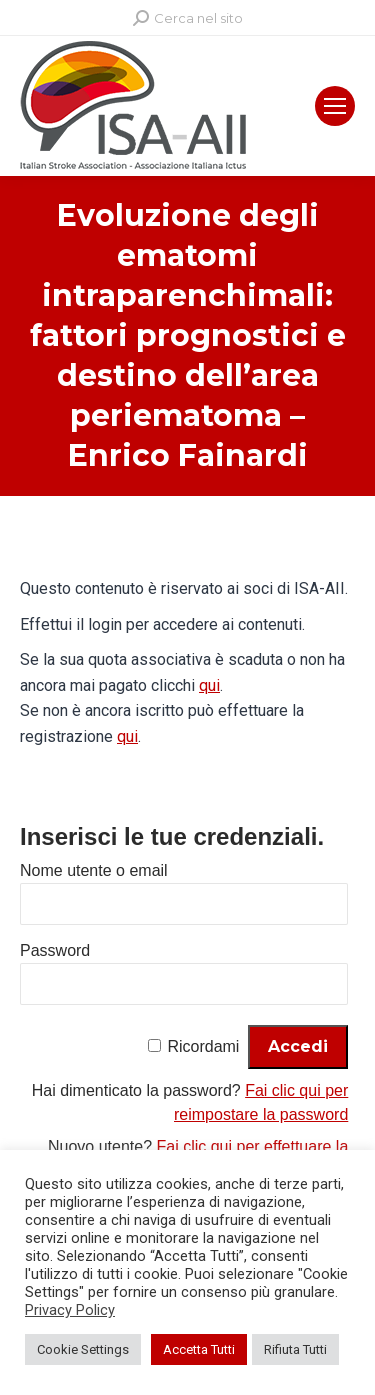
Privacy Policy (70, 1310)
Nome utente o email (94, 870)
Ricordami (203, 1046)
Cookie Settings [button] (83, 1349)
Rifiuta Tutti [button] (295, 1349)
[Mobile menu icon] (335, 106)
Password (55, 950)
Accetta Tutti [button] (199, 1349)
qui (209, 685)
